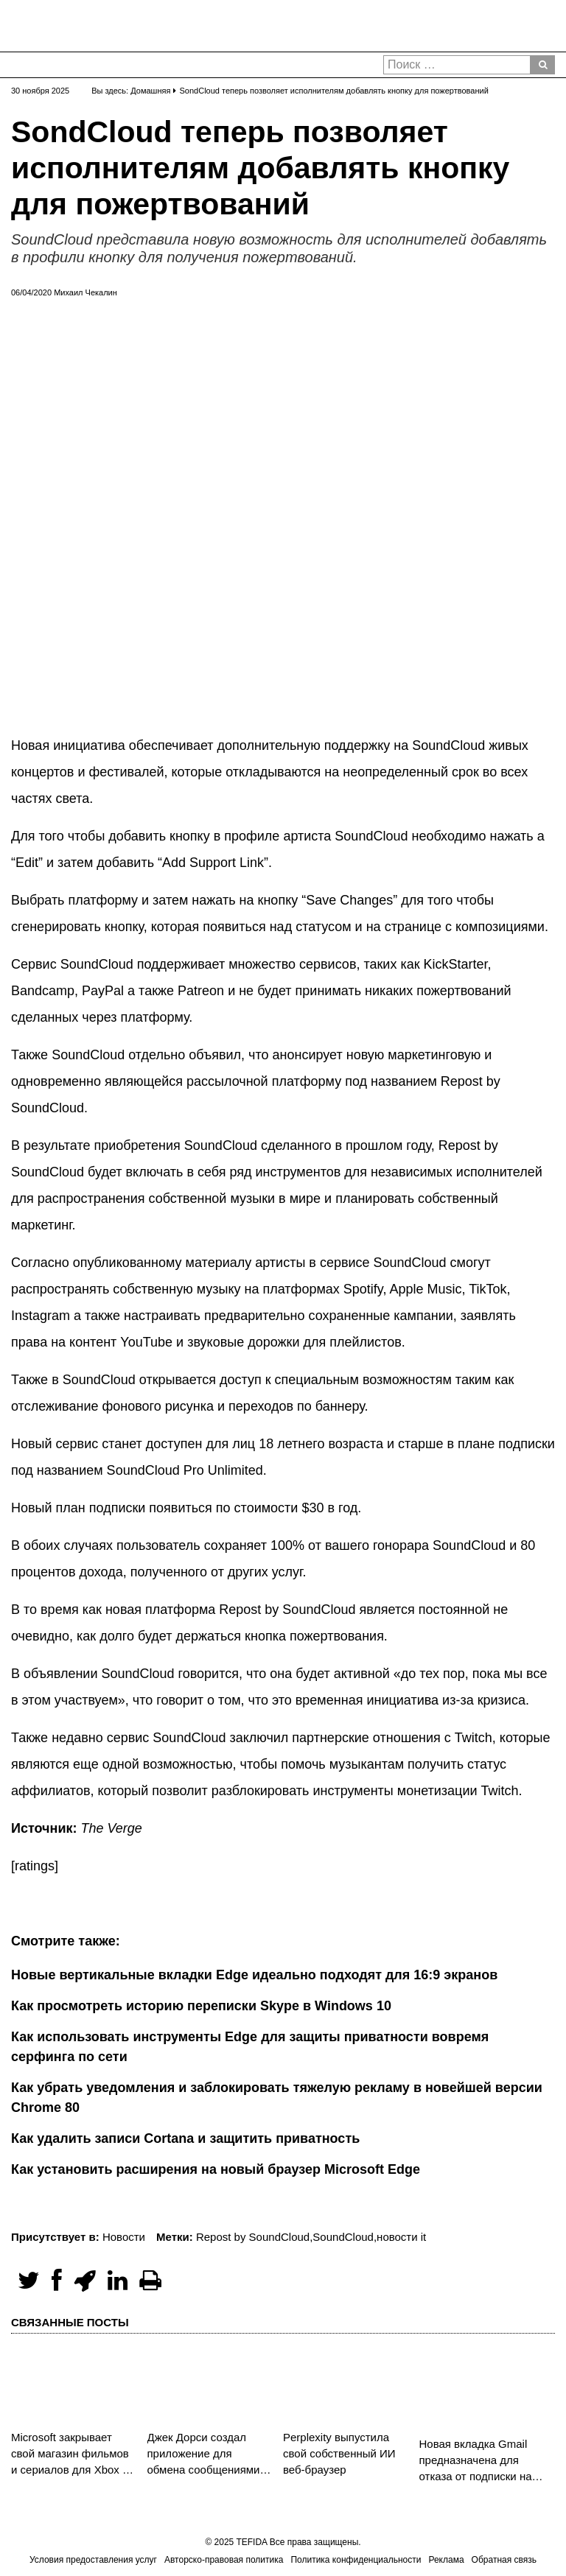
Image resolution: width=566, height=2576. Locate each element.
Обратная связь (504, 2560)
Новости (123, 2237)
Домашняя (150, 90)
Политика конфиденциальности (355, 2560)
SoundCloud (343, 2237)
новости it (401, 2237)
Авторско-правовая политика (223, 2560)
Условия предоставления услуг (93, 2560)
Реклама (446, 2560)
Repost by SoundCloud (253, 2237)
